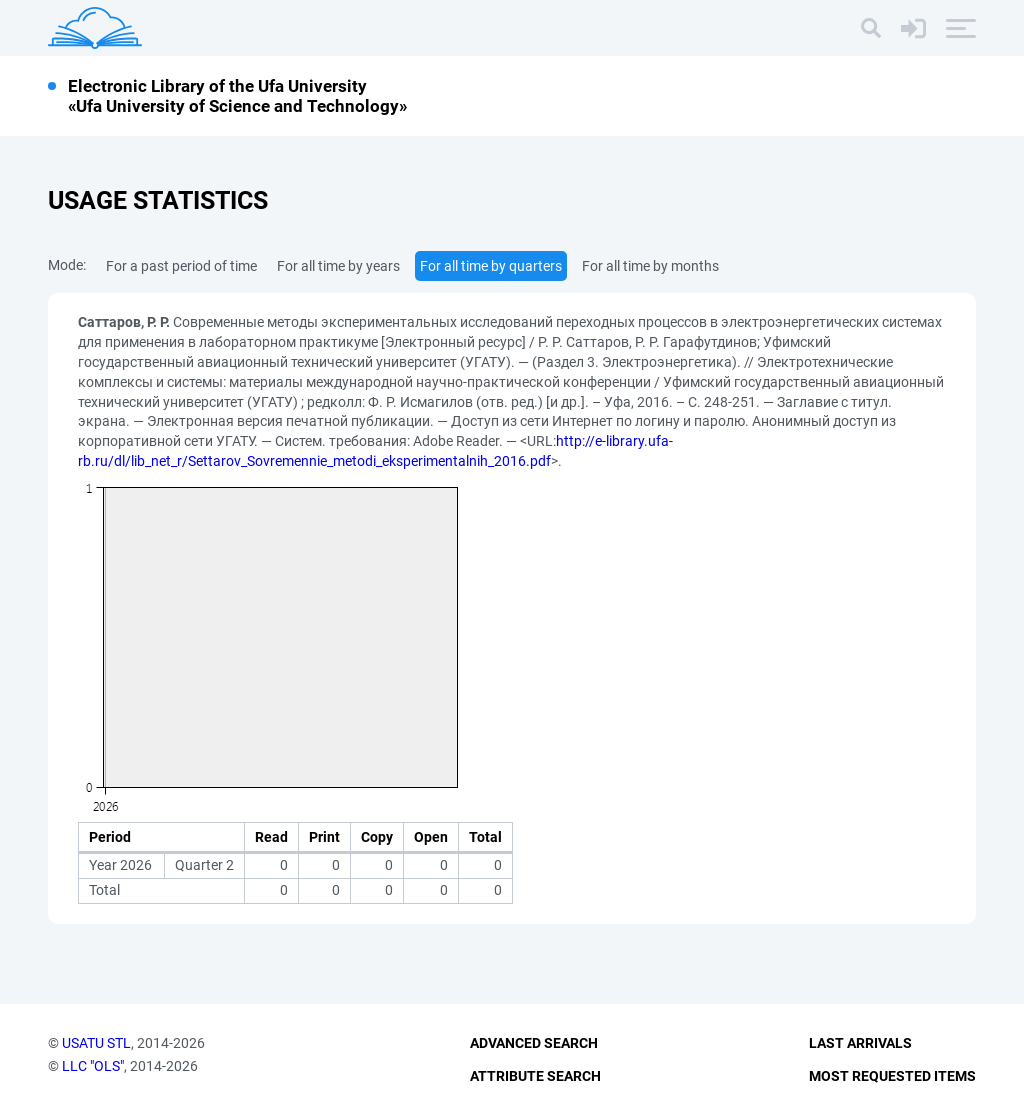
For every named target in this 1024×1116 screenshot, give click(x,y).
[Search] (871, 28)
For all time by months (650, 266)
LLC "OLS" (93, 1066)
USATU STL (96, 1043)
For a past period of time (181, 266)
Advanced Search (534, 1043)
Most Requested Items (892, 1076)
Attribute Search (535, 1076)
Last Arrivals (860, 1043)
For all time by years (338, 266)
